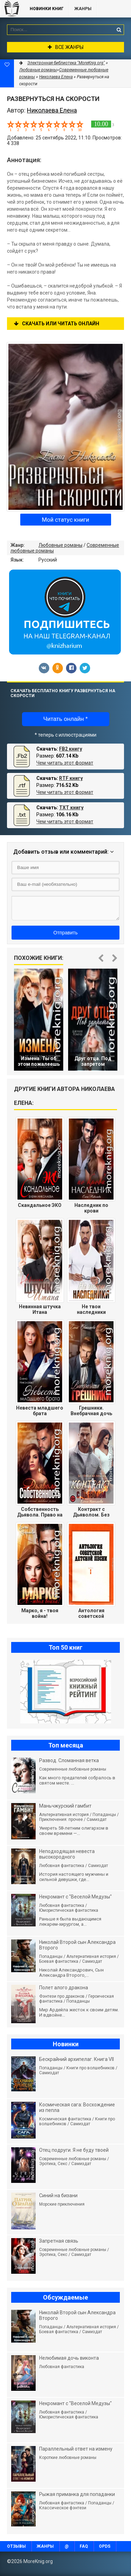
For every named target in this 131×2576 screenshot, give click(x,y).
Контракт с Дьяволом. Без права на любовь (91, 1512)
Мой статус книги (65, 519)
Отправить (65, 932)
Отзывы (16, 2546)
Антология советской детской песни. (91, 1613)
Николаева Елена (56, 76)
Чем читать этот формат (64, 763)
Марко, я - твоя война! (39, 1613)
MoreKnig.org (11, 8)
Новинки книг (47, 8)
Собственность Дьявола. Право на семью (40, 1512)
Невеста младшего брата (39, 1410)
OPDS (104, 2546)
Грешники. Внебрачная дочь (91, 1410)
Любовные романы (60, 545)
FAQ (84, 2546)
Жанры (83, 8)
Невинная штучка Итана (40, 1309)
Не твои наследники (91, 1309)
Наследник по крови (91, 1208)
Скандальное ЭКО (39, 1205)
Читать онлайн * (65, 719)
